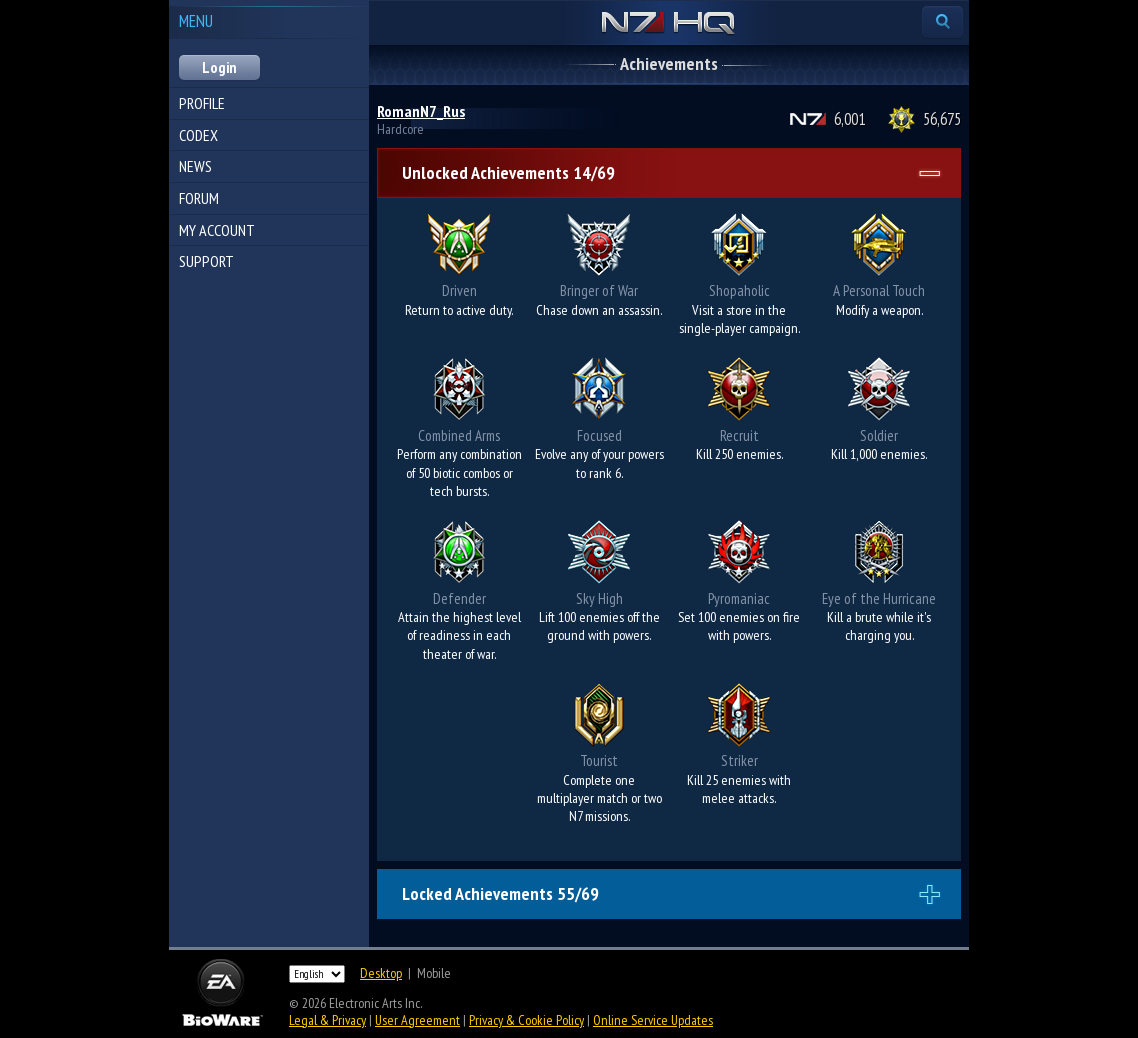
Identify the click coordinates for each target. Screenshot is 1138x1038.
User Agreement (417, 1020)
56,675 (942, 119)
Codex (198, 135)
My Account (217, 230)
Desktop (381, 973)
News (195, 166)
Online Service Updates (653, 1020)
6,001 (849, 119)
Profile (202, 103)
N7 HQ (668, 24)
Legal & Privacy (327, 1020)
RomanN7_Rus (421, 111)
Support (206, 261)
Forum (199, 198)
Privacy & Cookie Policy (526, 1020)
